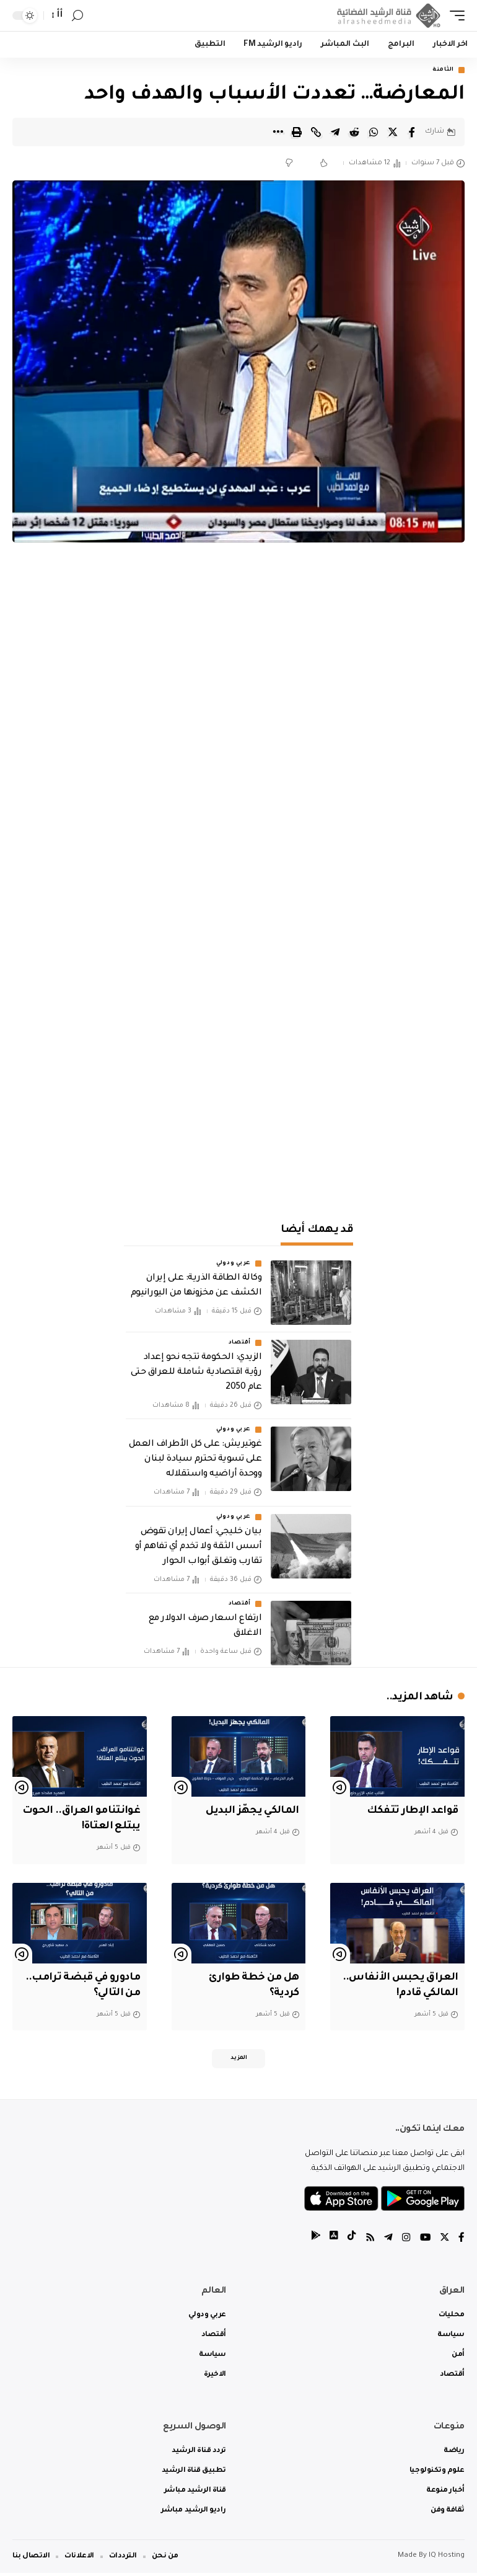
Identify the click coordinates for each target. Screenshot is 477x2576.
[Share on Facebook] (412, 132)
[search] (77, 15)
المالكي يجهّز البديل (250, 1812)
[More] (277, 132)
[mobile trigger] (454, 15)
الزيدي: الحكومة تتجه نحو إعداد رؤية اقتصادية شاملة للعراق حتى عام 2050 (196, 1373)
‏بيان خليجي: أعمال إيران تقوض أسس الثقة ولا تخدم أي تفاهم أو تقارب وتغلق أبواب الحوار (198, 1547)
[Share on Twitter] (392, 132)
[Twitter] (444, 2241)
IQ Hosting (447, 2559)
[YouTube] (424, 2241)
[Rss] (369, 2241)
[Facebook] (461, 2241)
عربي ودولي (233, 1264)
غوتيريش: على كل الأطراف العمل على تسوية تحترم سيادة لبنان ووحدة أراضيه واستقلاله (195, 1460)
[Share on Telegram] (335, 132)
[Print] (296, 132)
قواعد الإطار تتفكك (410, 1812)
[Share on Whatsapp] (373, 132)
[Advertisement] (238, 1101)
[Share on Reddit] (354, 132)
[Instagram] (405, 2241)
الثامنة (443, 70)
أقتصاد (240, 1343)
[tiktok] (350, 2241)
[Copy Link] (316, 132)
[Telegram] (387, 2241)
